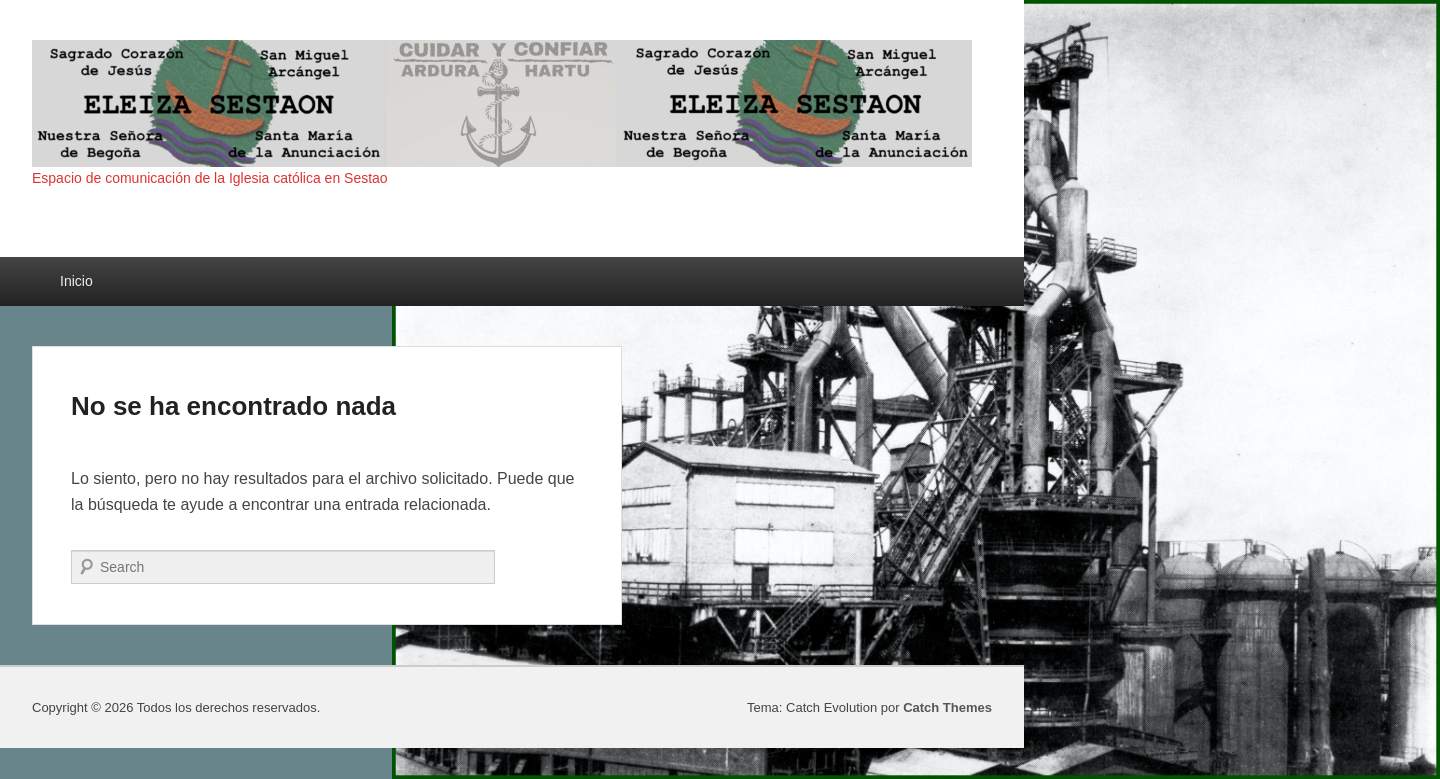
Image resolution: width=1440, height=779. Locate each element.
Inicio (76, 281)
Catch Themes (947, 707)
